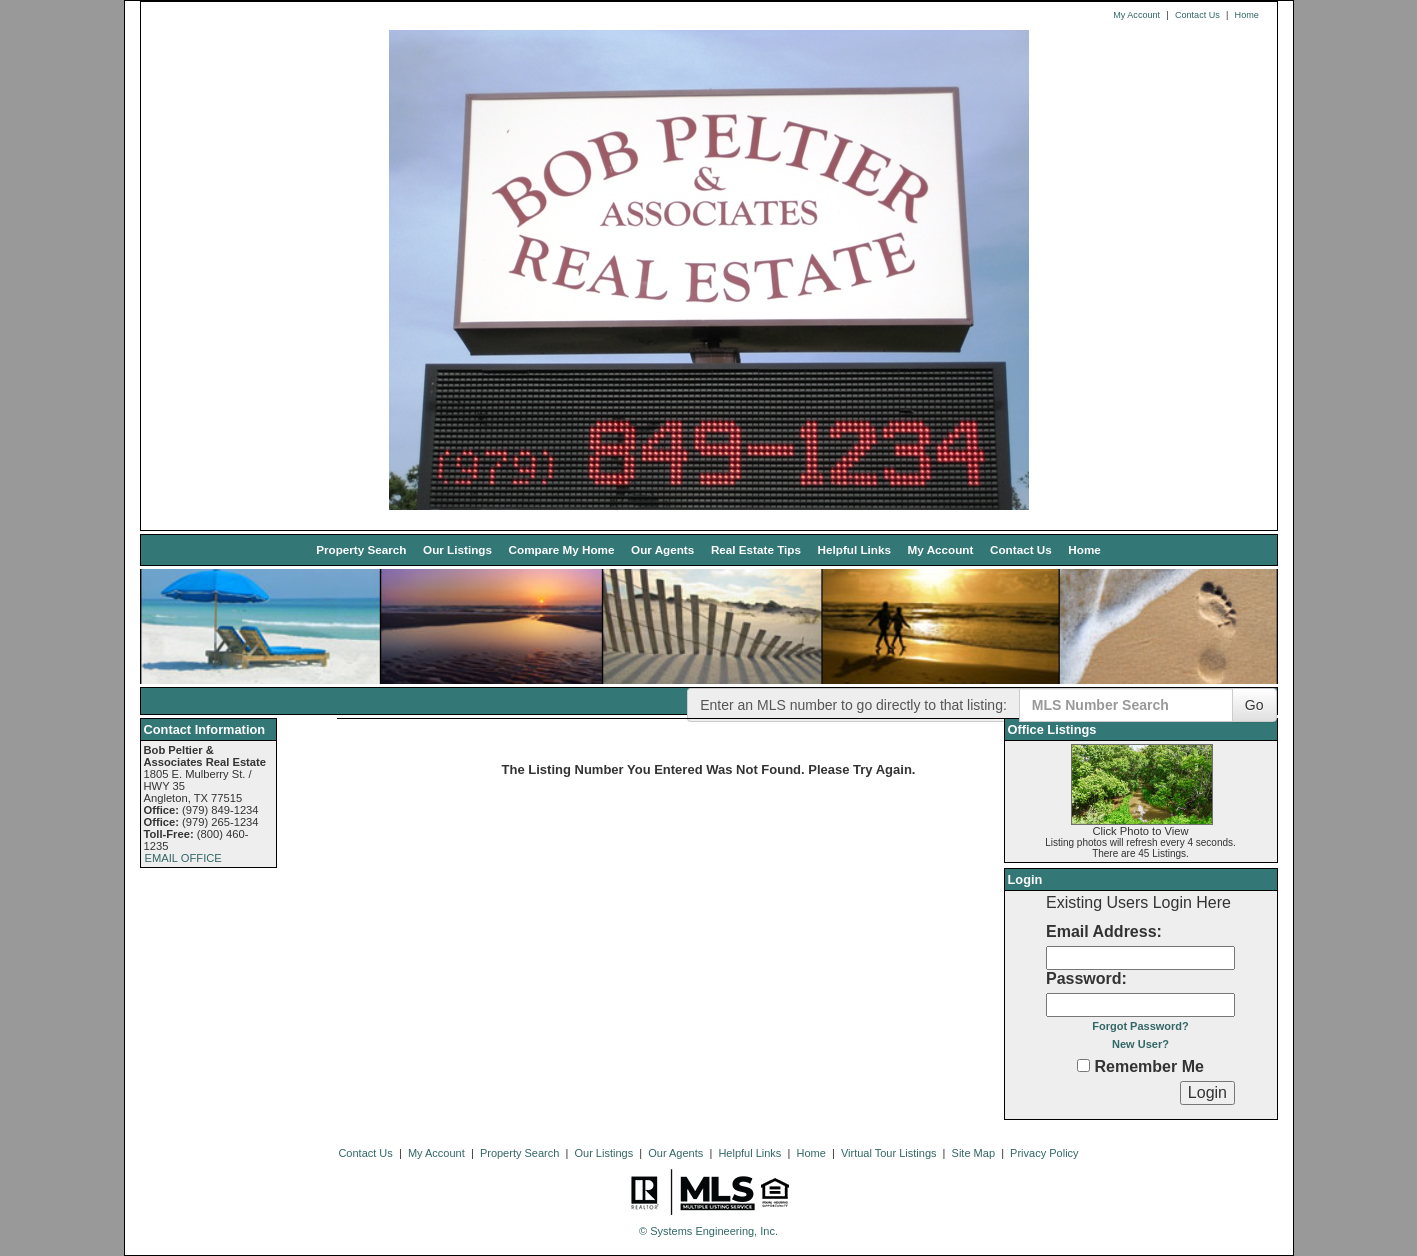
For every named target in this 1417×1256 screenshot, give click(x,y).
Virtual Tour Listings (889, 1153)
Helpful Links (854, 549)
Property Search (361, 549)
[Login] (1207, 1093)
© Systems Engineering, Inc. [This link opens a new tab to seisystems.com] (708, 1231)
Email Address (1101, 931)
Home (1247, 15)
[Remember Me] (1083, 1065)
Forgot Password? (1140, 1026)
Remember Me (1140, 1066)
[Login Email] (1140, 958)
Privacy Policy (1044, 1153)
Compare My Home (562, 549)
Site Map (973, 1153)
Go (1254, 705)
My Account (1136, 15)
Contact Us (1197, 15)
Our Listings (457, 549)
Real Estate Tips (756, 549)
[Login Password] (1140, 1005)
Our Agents (662, 549)
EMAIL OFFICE (183, 858)
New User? (1140, 1044)
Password (1084, 978)
